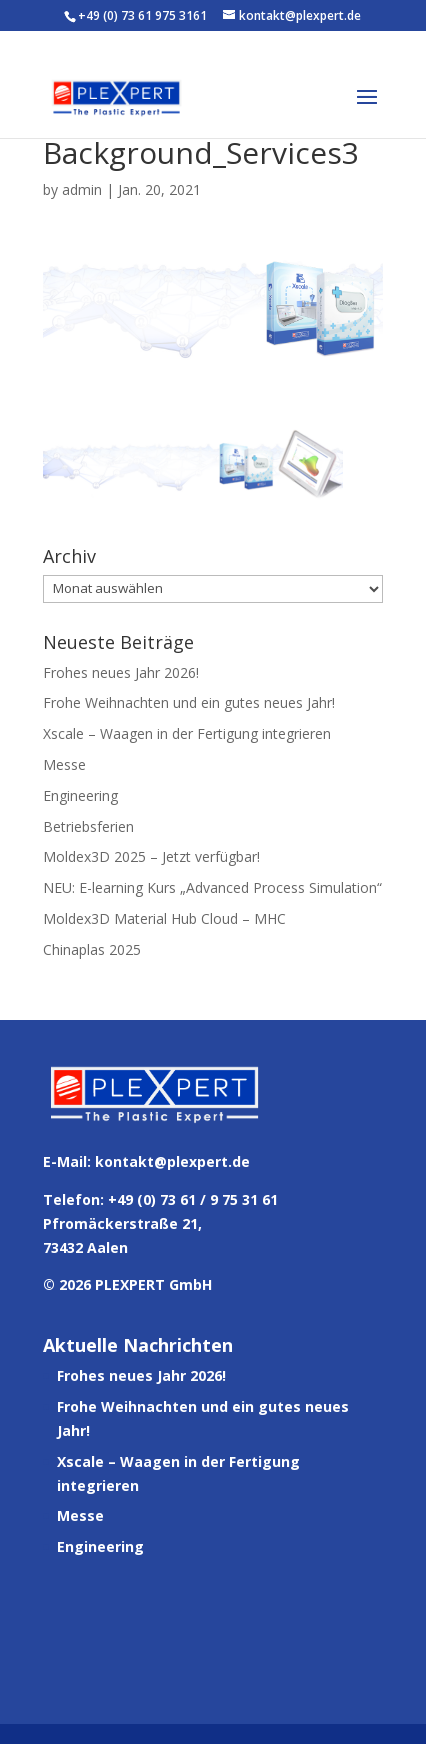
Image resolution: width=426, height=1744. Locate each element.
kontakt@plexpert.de (172, 1161)
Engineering (80, 795)
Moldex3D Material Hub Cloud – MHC (164, 918)
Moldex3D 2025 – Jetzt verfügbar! (151, 856)
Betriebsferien (88, 826)
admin (82, 189)
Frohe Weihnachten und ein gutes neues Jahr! (189, 702)
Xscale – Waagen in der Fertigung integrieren (187, 733)
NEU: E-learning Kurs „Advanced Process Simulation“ (212, 887)
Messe (64, 764)
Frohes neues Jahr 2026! (121, 672)
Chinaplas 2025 (92, 949)
